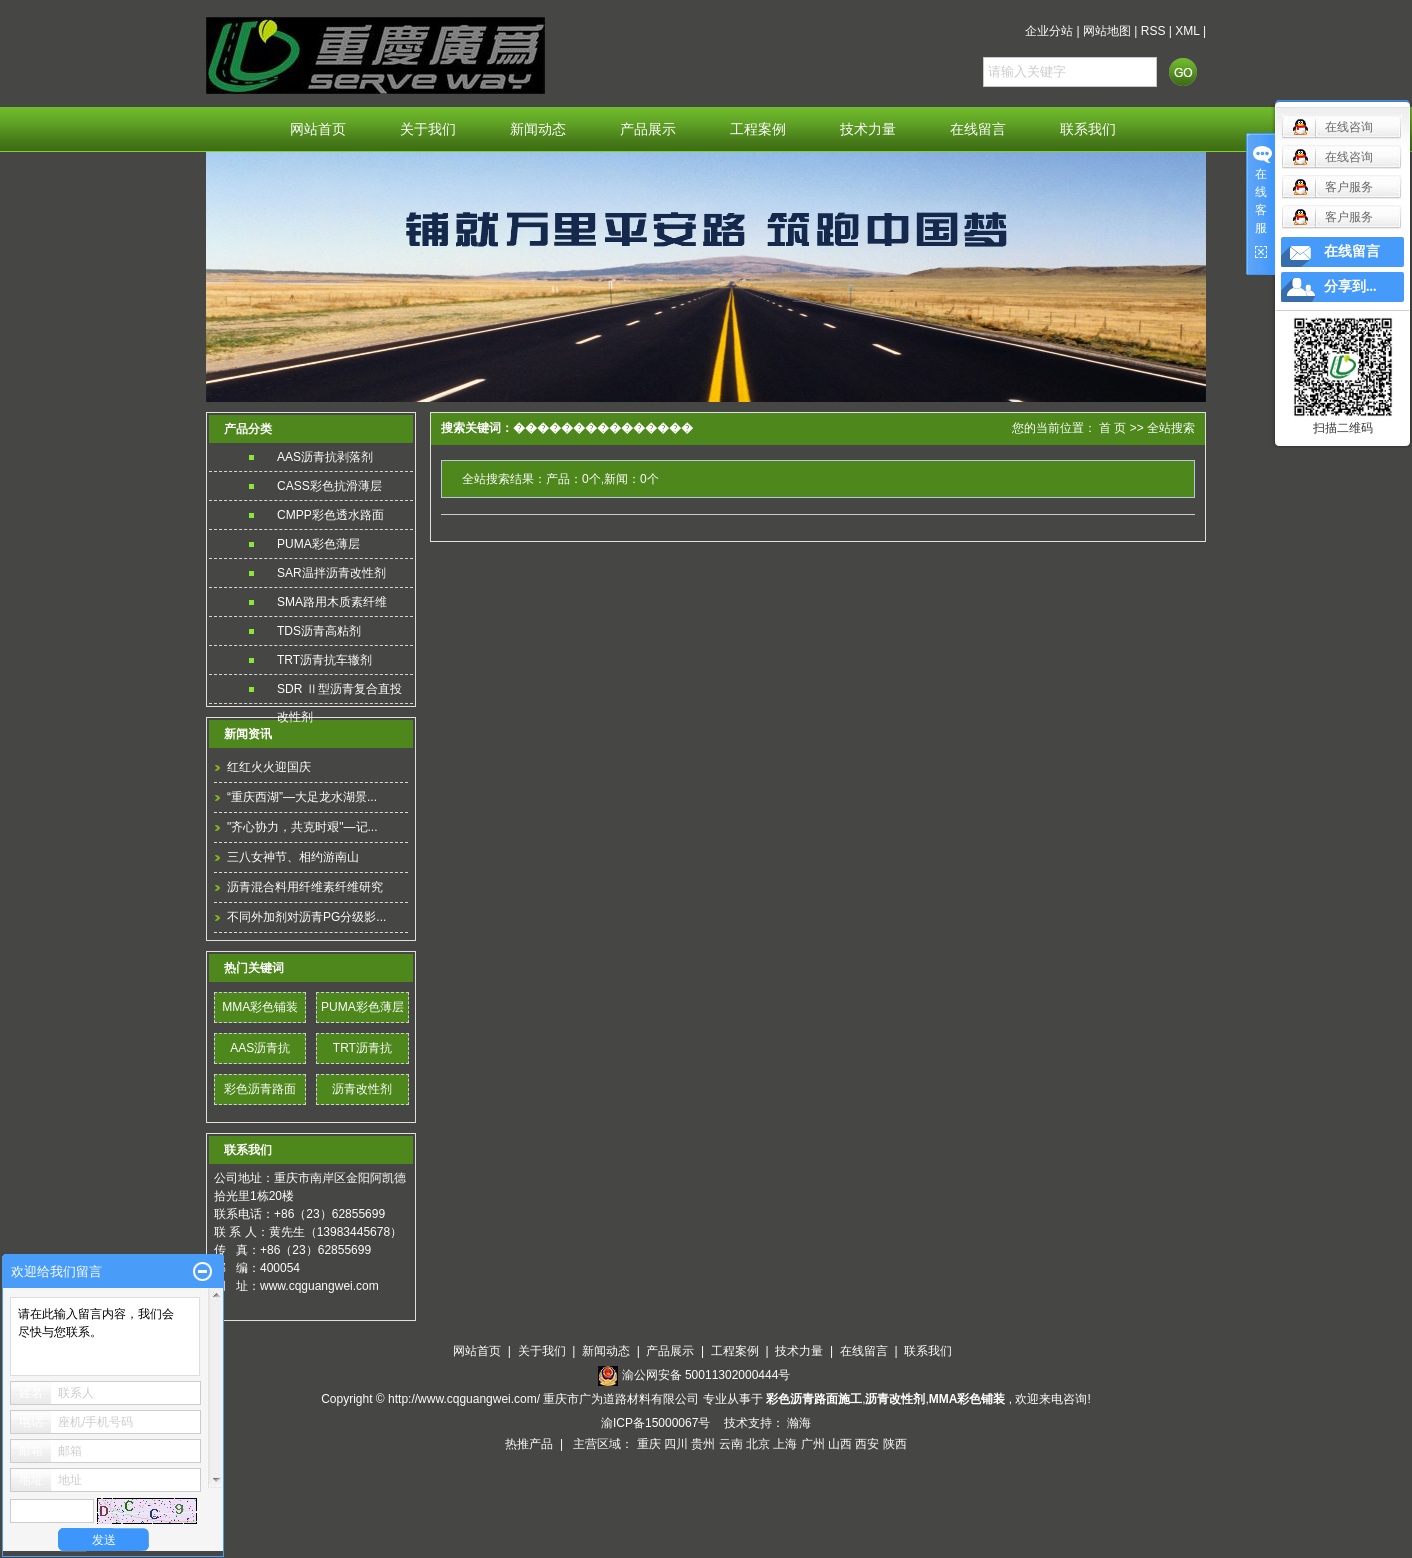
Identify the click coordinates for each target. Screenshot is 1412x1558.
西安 (867, 1444)
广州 (813, 1444)
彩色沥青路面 (260, 1089)
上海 (785, 1444)
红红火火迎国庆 (269, 767)
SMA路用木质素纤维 (332, 602)
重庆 (649, 1444)
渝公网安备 (706, 1375)
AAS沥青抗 (260, 1048)
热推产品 (529, 1444)
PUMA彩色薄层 (318, 544)
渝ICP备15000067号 (657, 1423)
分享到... (1350, 286)
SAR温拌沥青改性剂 (331, 573)
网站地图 (1107, 31)
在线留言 (978, 129)
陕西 (895, 1444)
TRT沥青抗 (362, 1048)
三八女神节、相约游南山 (293, 857)
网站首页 (318, 129)
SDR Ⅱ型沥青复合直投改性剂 (339, 692)
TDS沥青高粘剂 (319, 631)
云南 (731, 1444)
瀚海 (799, 1423)
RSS (1153, 31)
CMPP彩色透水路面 (330, 515)
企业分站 (1049, 31)
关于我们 (428, 129)
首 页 (1112, 428)
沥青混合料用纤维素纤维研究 (305, 887)
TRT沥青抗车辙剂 (324, 660)
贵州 (703, 1444)
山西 (840, 1444)
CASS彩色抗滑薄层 (329, 486)
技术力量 (868, 129)
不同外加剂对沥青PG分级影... (306, 917)
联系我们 (1088, 129)
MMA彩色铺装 (260, 1007)
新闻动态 (538, 129)
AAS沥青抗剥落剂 (325, 457)
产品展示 (648, 129)
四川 (676, 1444)
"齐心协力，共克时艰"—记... (302, 827)
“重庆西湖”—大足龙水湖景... (302, 797)
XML (1187, 31)
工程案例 (758, 129)
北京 (758, 1444)
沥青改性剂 (362, 1089)
